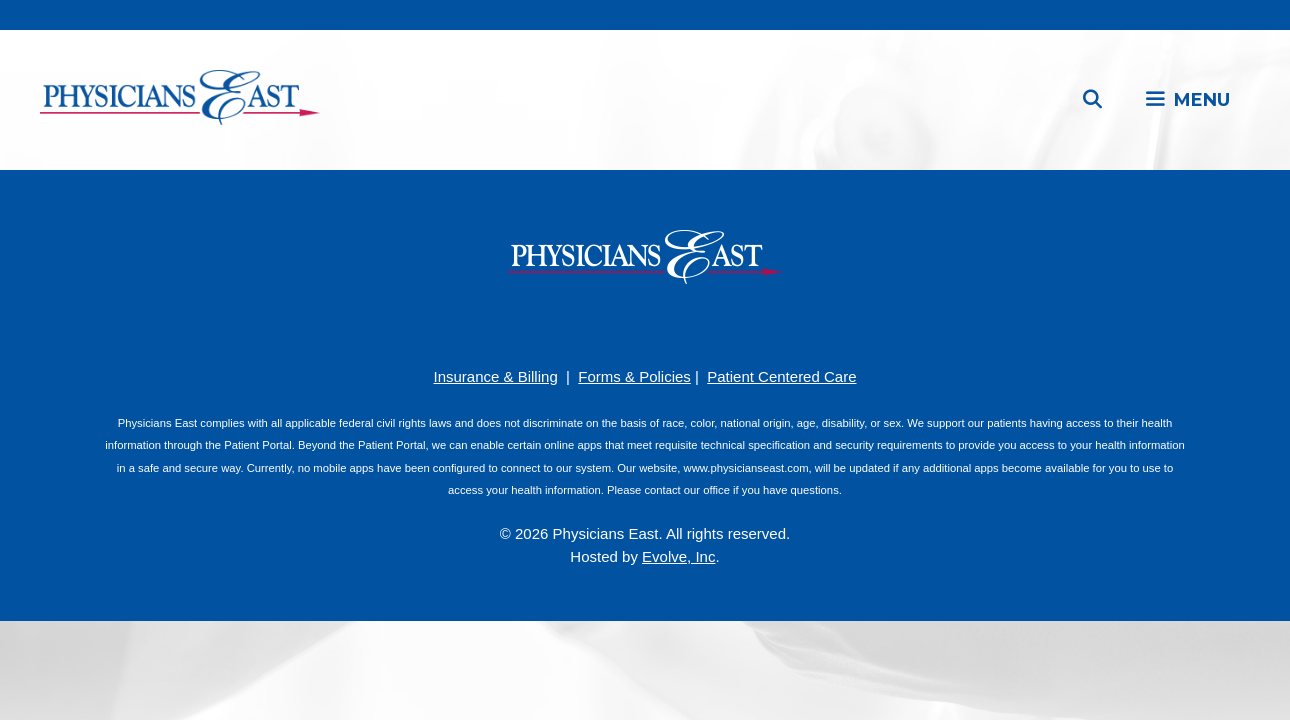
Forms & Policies (634, 376)
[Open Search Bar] (1092, 100)
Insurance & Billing (495, 376)
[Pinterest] (615, 323)
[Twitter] (705, 323)
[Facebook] (585, 323)
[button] (1187, 100)
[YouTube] (645, 323)
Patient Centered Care (781, 376)
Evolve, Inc (678, 556)
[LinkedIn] (675, 323)
